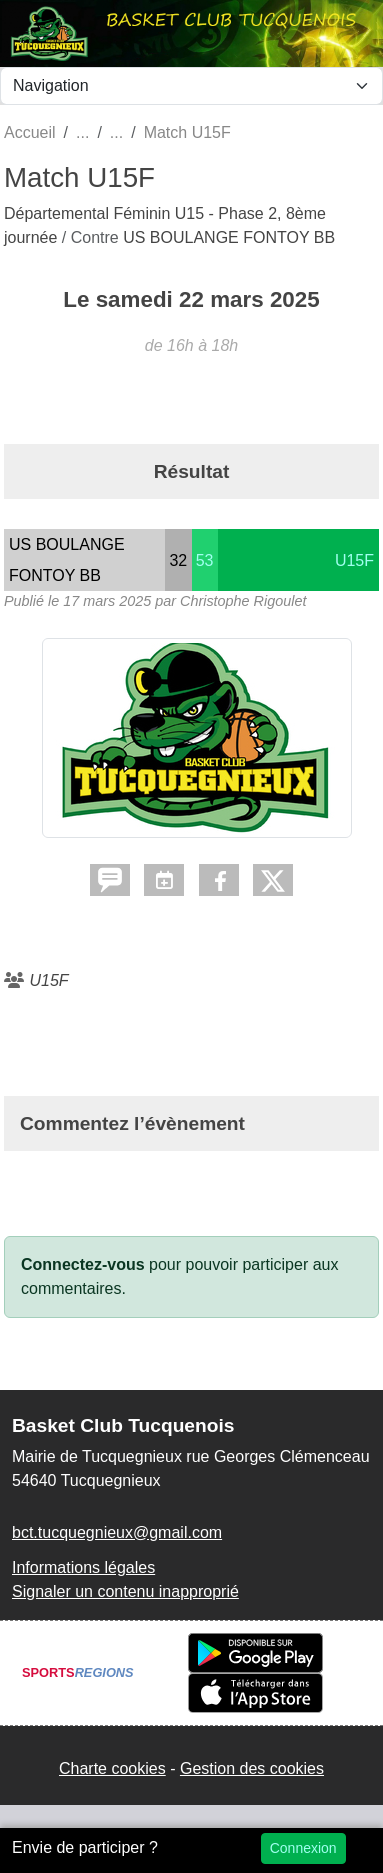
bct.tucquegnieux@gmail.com (117, 1532)
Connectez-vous (83, 1264)
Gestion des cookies (252, 1768)
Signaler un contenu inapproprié (125, 1591)
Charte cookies (112, 1768)
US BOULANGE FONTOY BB (229, 237)
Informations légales (83, 1567)
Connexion (303, 1848)
